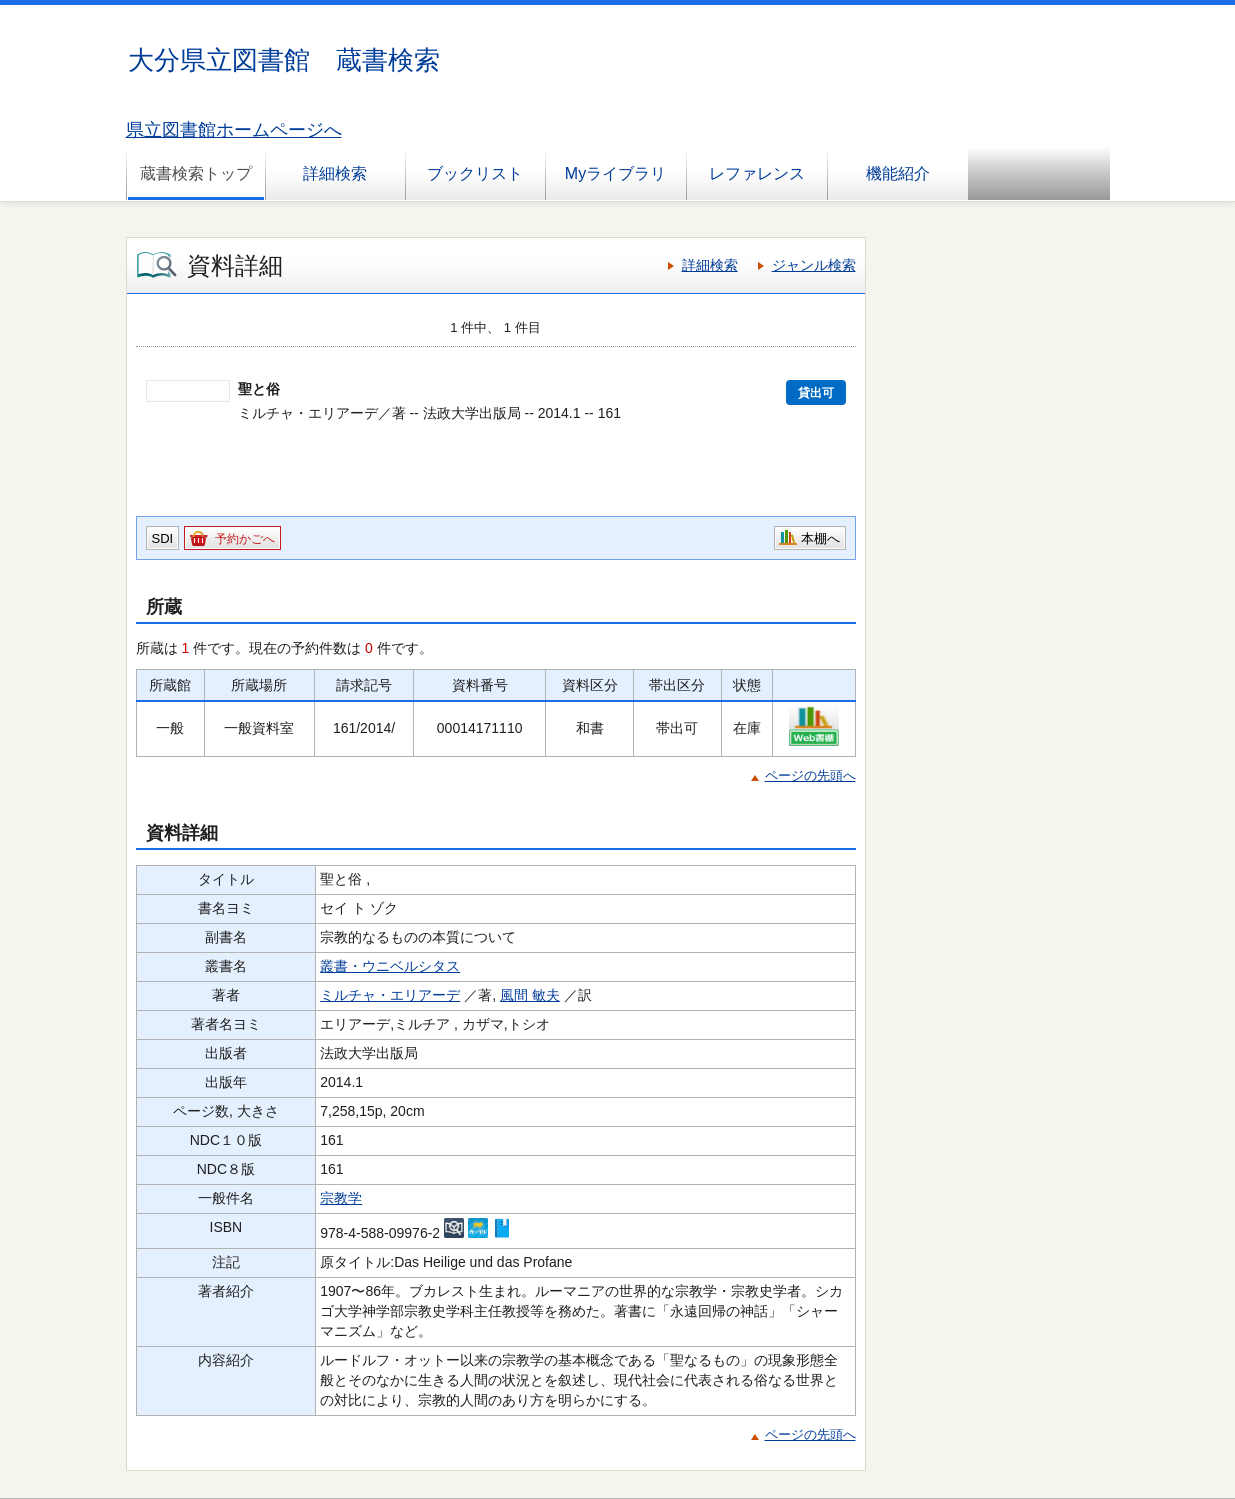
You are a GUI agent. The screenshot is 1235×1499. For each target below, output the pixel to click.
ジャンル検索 (814, 265)
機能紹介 (898, 173)
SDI (163, 538)
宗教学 (341, 1198)
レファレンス (757, 173)
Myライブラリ (615, 173)
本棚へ (820, 538)
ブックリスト (475, 173)
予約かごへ (245, 539)
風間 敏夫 (530, 995)
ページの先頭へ (810, 775)
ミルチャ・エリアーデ (390, 995)
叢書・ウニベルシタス (390, 966)
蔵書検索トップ (196, 173)
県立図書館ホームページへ (234, 130)
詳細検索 (335, 173)
